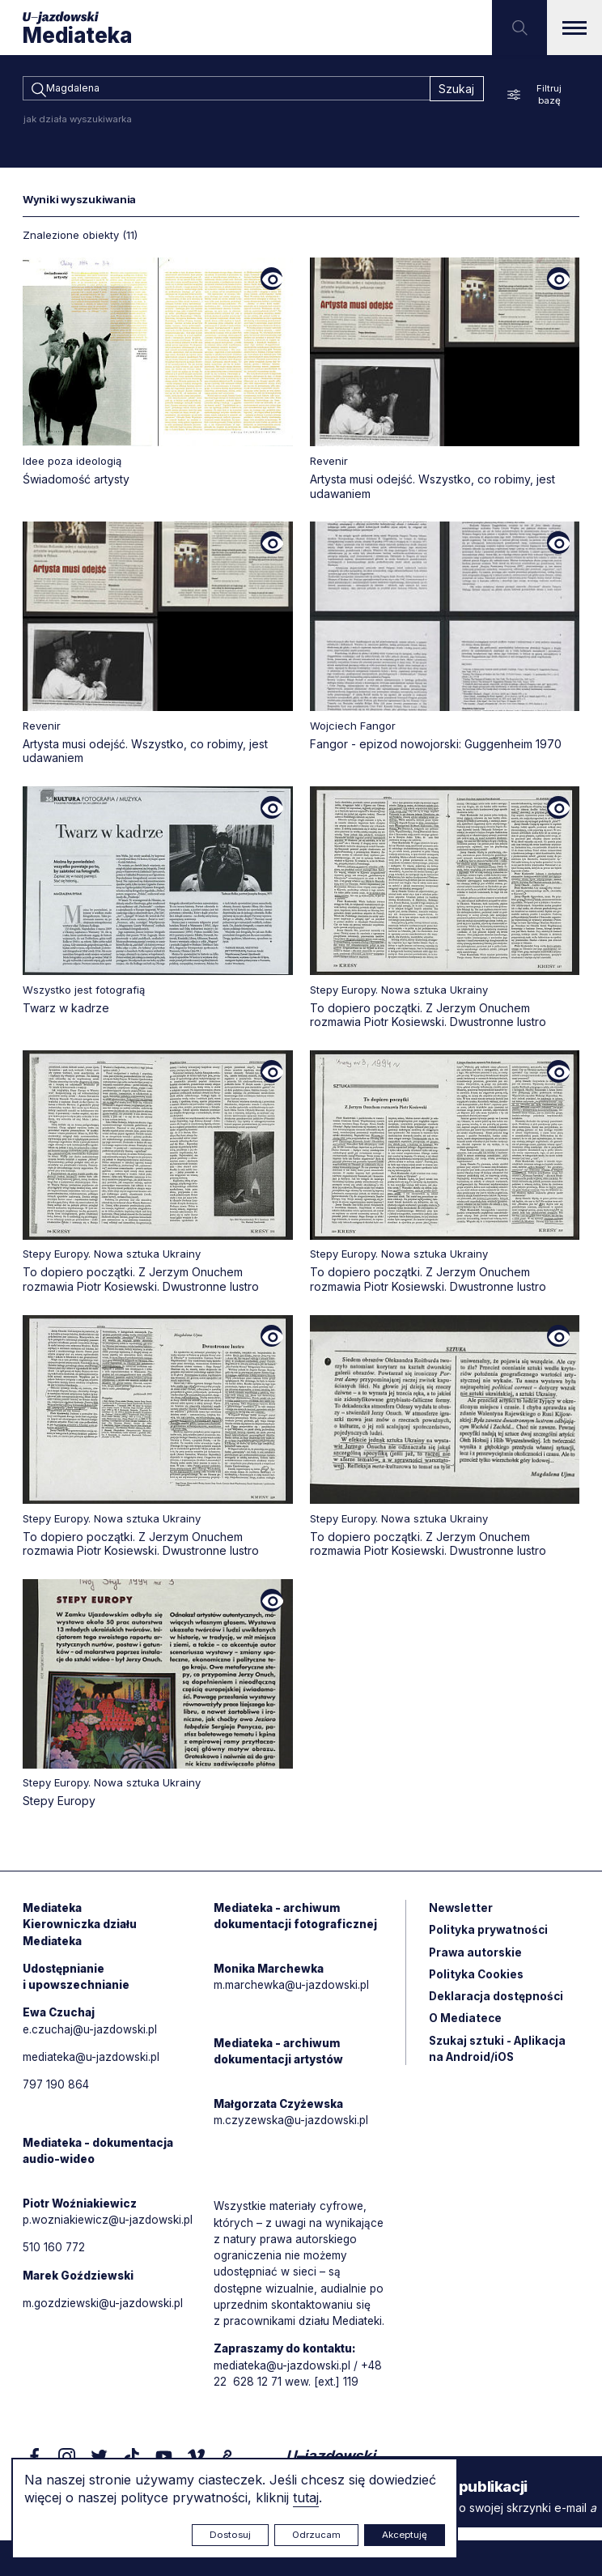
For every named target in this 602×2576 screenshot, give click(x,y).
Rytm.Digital (546, 2533)
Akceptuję (404, 2534)
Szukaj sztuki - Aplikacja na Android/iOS (499, 2057)
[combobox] (226, 90)
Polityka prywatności (489, 1936)
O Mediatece (465, 2026)
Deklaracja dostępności (497, 2004)
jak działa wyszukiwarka (77, 121)
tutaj (306, 2497)
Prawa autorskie (476, 1958)
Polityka (477, 1981)
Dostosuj (230, 2534)
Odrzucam (316, 2534)
